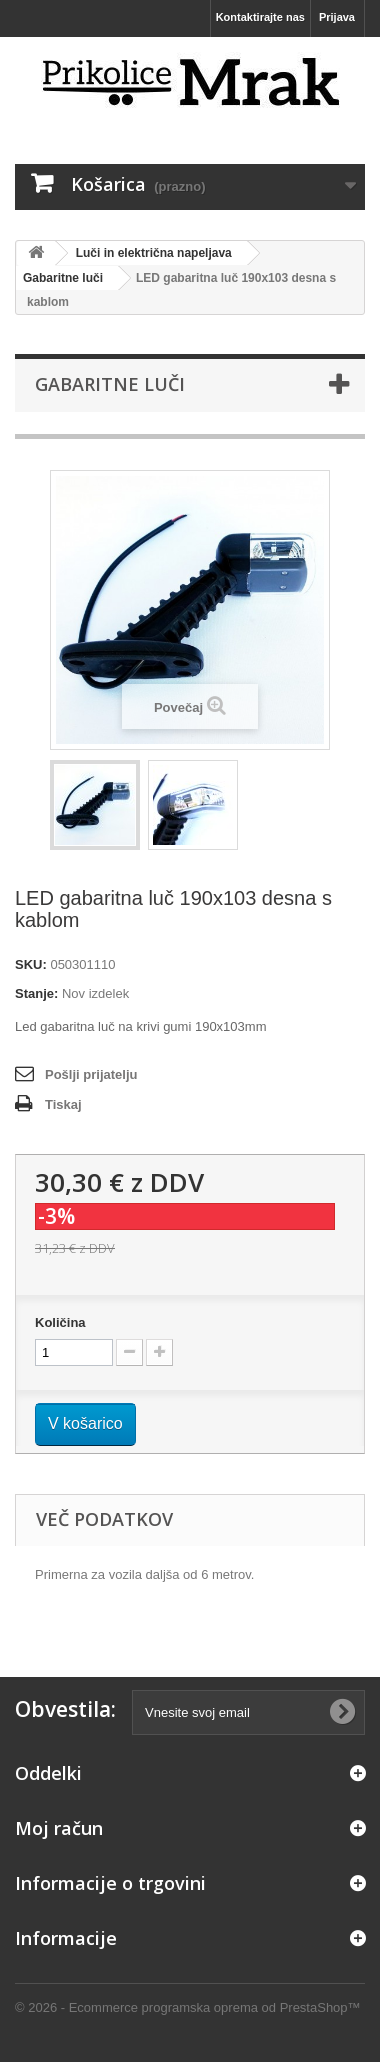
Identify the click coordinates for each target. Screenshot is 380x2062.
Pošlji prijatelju (91, 1074)
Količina (60, 1322)
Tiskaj (63, 1104)
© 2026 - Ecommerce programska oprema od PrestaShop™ (188, 2007)
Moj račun (59, 1828)
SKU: (31, 964)
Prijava (337, 17)
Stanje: (36, 993)
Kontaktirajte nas (260, 17)
